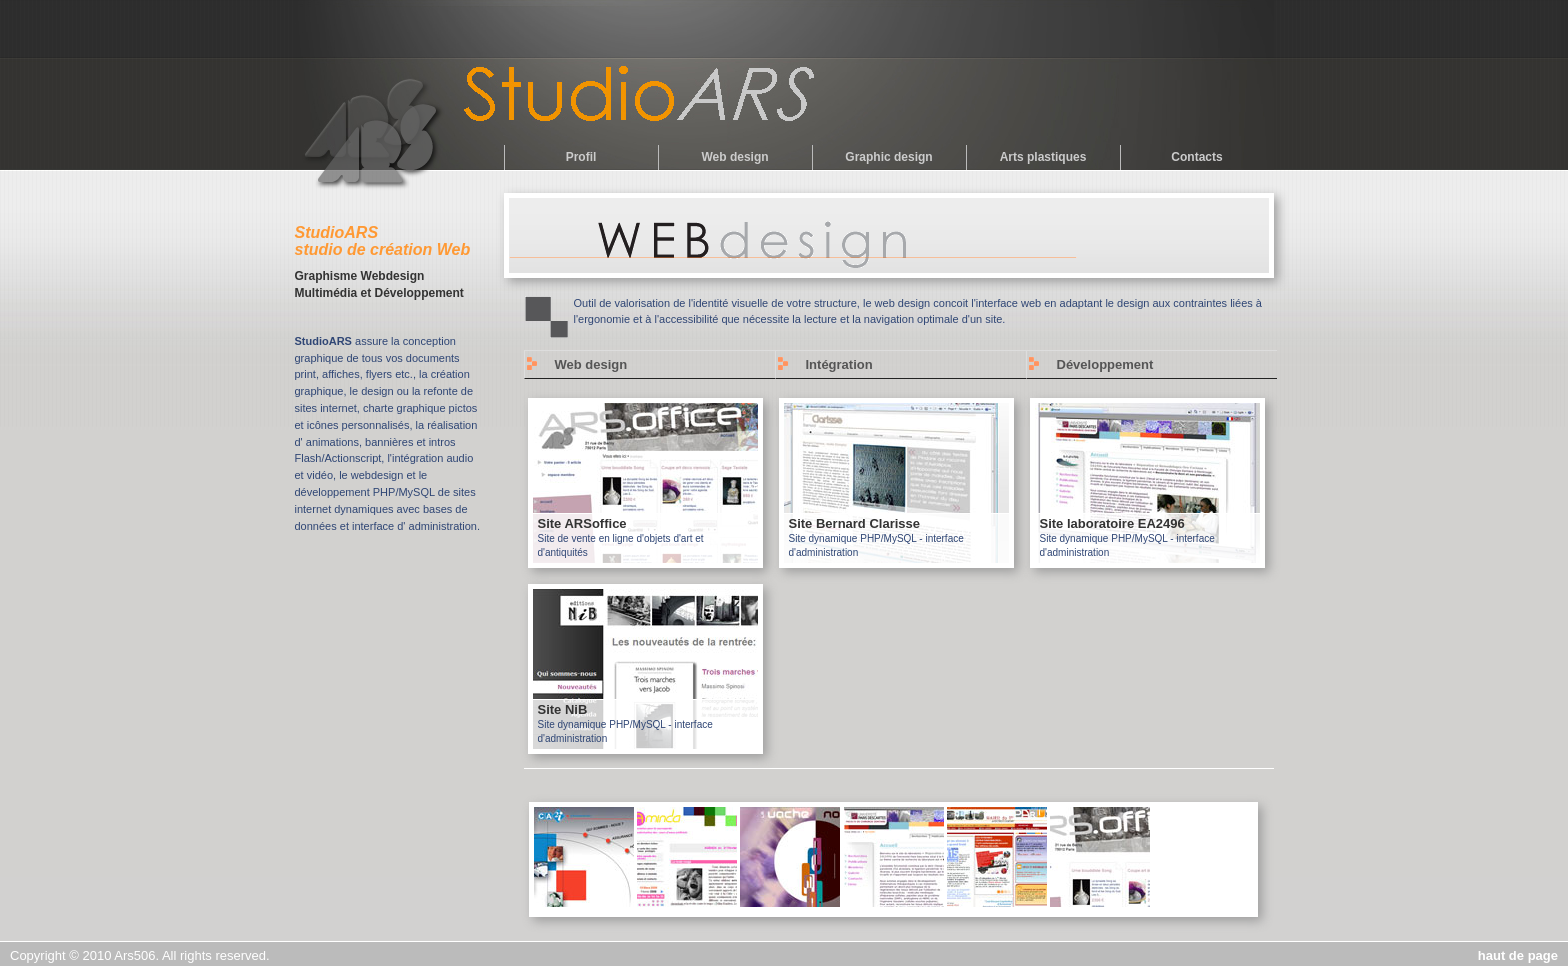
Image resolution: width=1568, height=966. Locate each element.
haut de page (1518, 955)
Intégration (839, 364)
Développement (1105, 364)
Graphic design (888, 157)
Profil (581, 157)
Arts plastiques (1043, 157)
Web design (734, 157)
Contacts (1196, 157)
